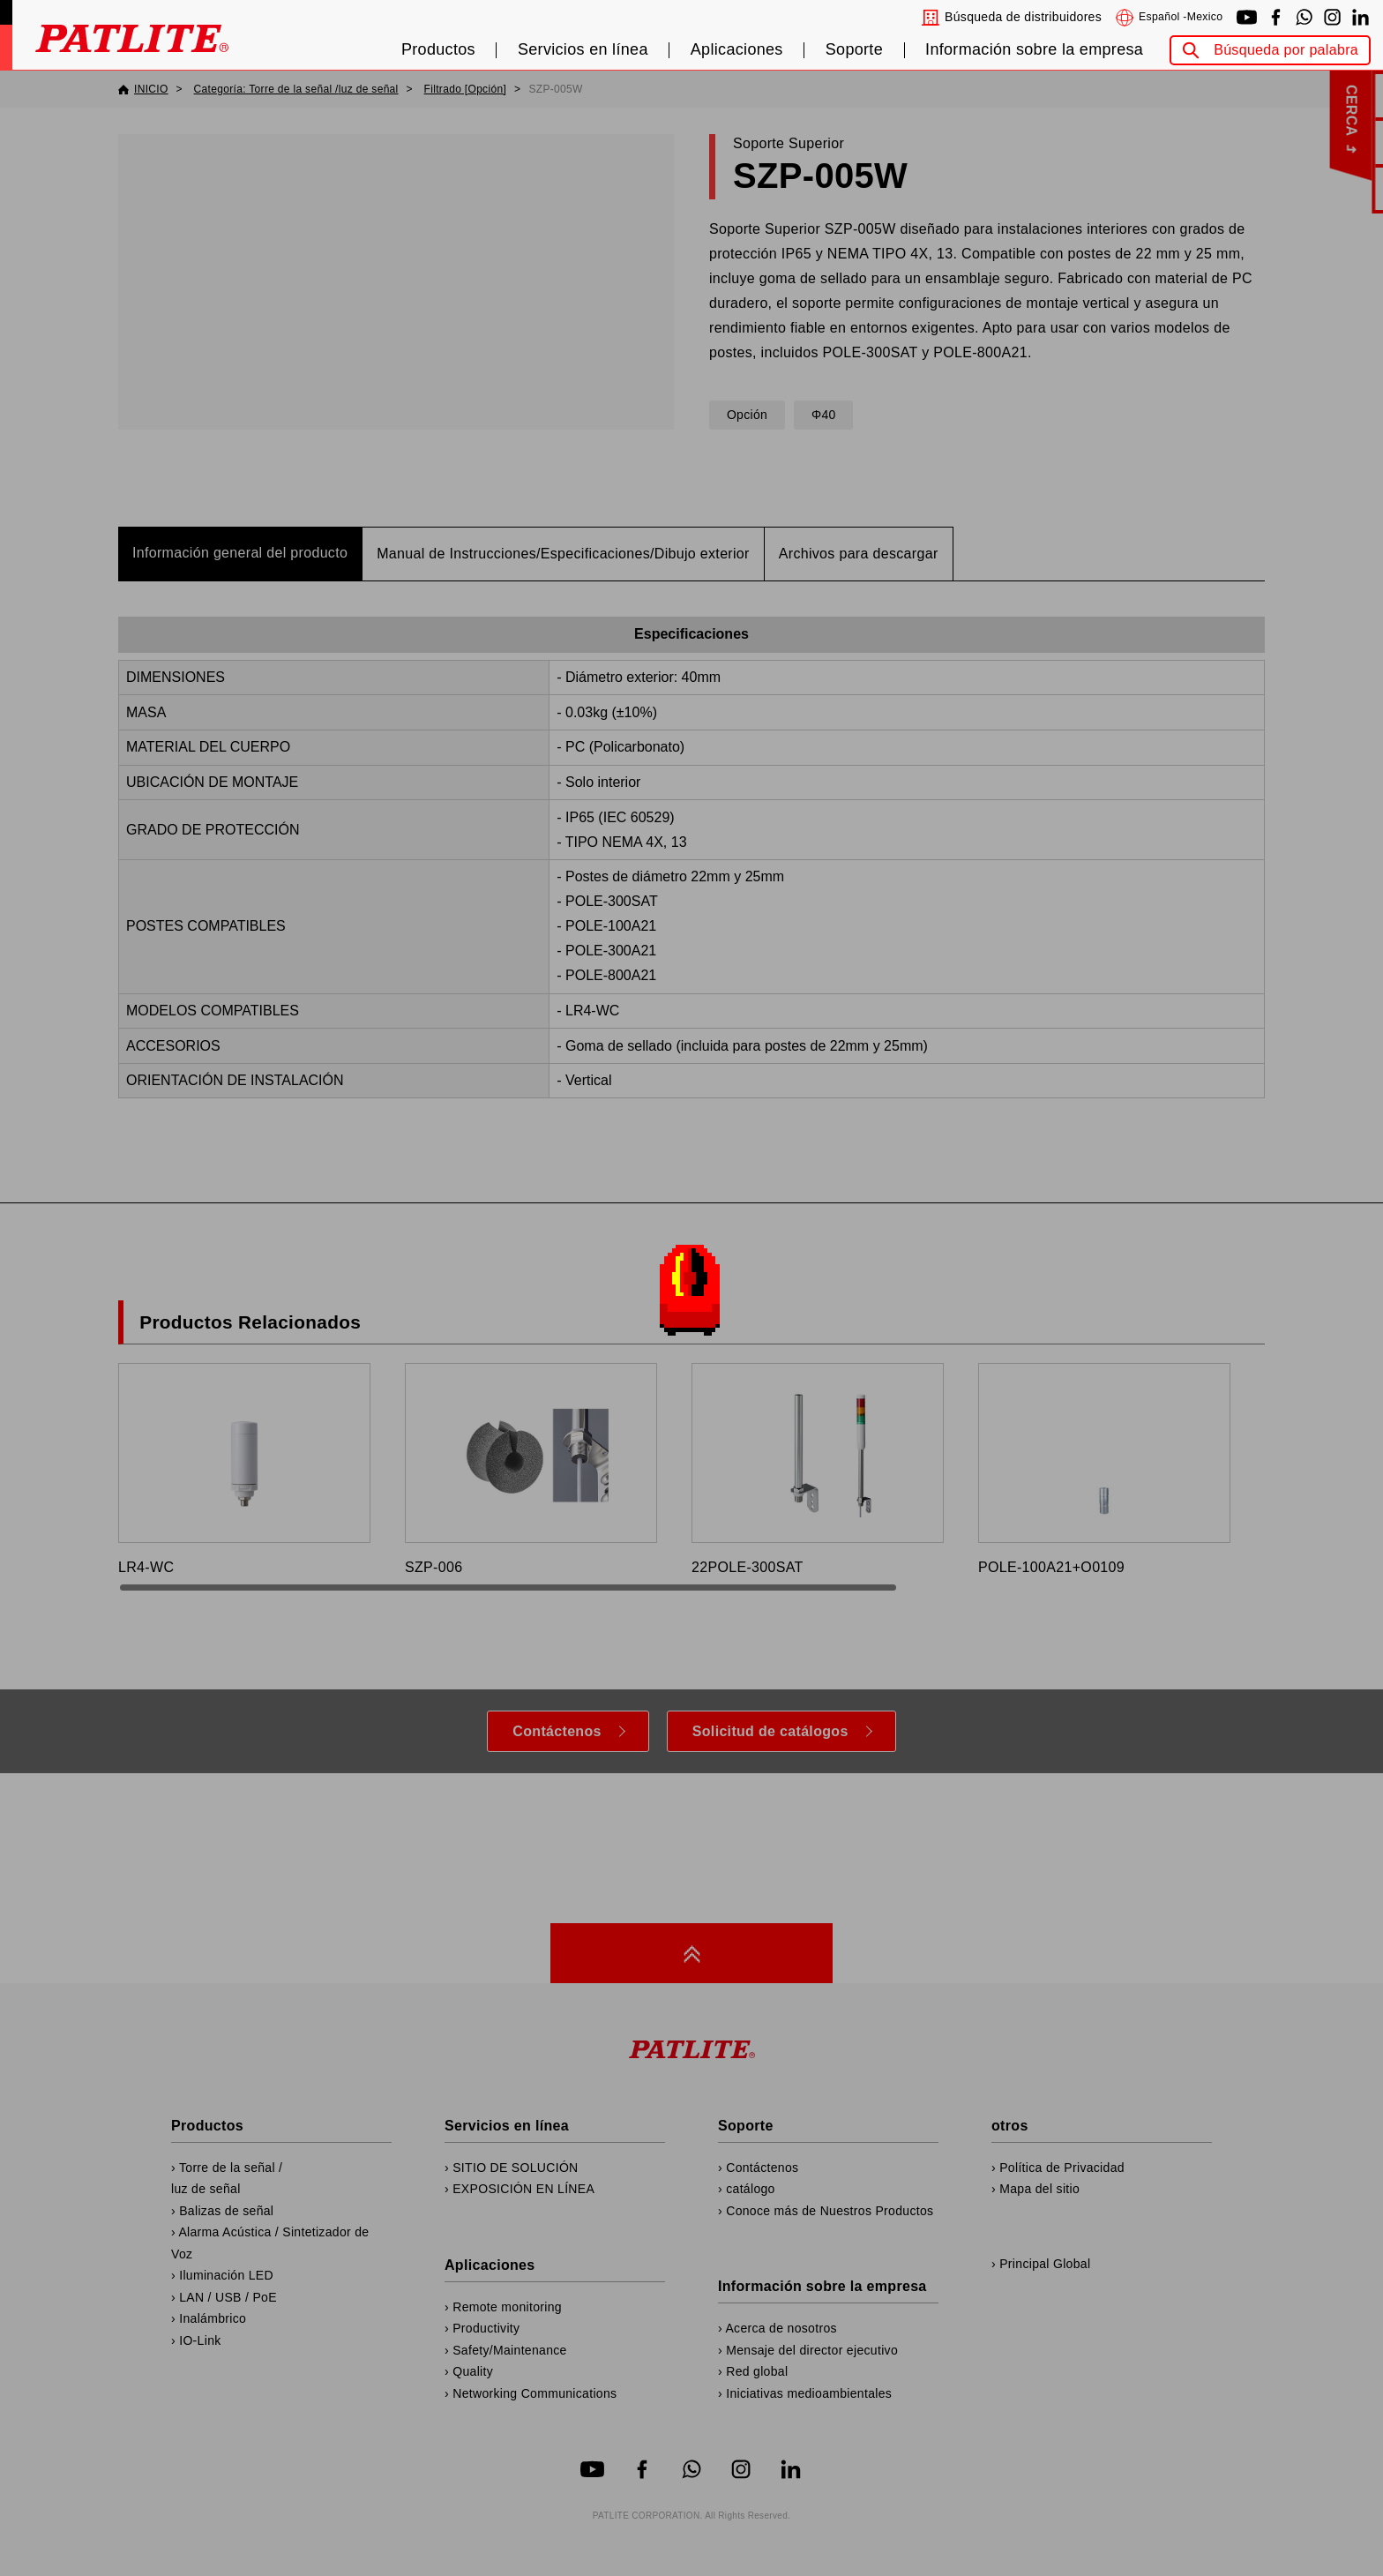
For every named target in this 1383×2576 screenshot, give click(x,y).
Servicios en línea (583, 49)
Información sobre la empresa (1034, 49)
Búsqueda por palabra (1286, 49)
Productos (438, 49)
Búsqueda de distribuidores (1023, 17)
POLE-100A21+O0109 (1104, 1469)
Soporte (854, 49)
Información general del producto (240, 552)
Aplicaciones (737, 49)
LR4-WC (244, 1469)
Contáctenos (556, 1731)
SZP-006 (531, 1469)
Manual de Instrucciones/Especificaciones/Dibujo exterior (563, 553)
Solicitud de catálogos (770, 1731)
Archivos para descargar (858, 553)
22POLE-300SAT (818, 1469)
